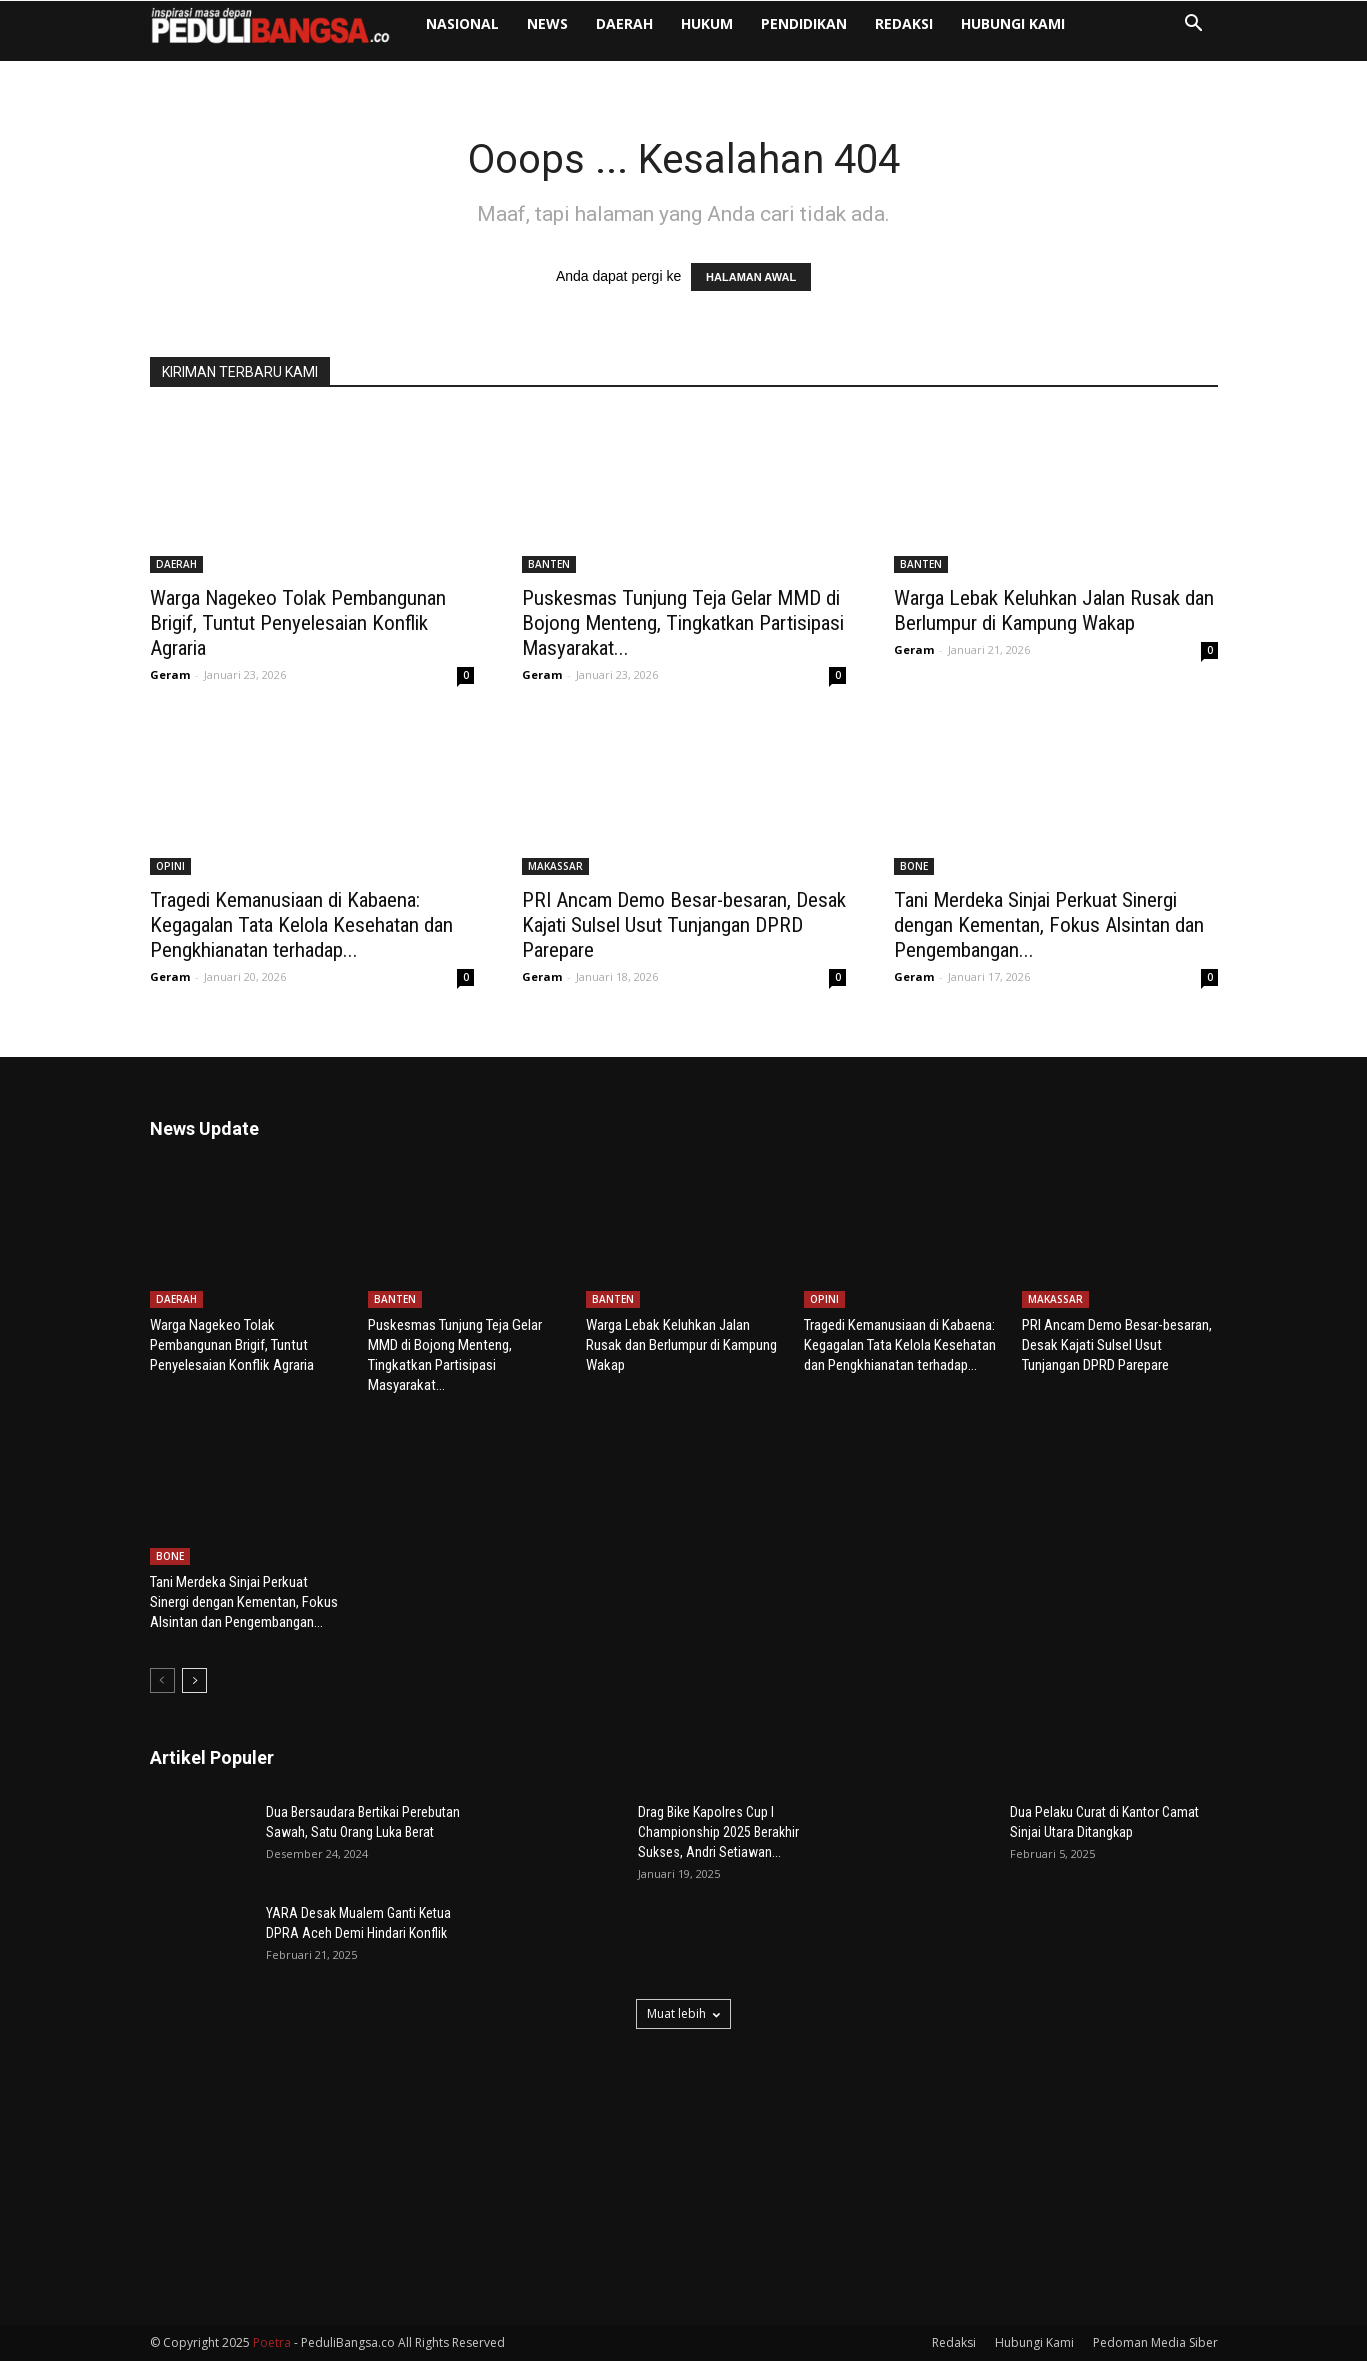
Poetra (272, 2342)
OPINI (170, 866)
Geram (170, 674)
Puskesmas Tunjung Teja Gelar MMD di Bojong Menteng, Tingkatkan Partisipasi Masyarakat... (683, 623)
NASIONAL (520, 30)
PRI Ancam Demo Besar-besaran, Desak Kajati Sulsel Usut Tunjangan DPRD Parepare (684, 925)
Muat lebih (683, 2013)
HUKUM (765, 30)
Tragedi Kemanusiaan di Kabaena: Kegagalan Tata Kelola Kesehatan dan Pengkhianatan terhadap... (301, 925)
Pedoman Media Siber (1155, 2342)
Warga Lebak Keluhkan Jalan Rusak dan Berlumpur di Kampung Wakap (1054, 610)
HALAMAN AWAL (751, 277)
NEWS (605, 30)
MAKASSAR (555, 866)
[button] (1194, 32)
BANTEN (549, 564)
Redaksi (962, 30)
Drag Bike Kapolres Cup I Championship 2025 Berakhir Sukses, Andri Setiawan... (718, 1832)
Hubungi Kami (1071, 30)
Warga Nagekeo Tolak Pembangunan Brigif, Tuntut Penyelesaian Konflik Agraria (298, 623)
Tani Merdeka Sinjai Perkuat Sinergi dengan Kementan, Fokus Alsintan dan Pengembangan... (1049, 925)
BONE (914, 866)
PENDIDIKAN (862, 30)
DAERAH (682, 30)
